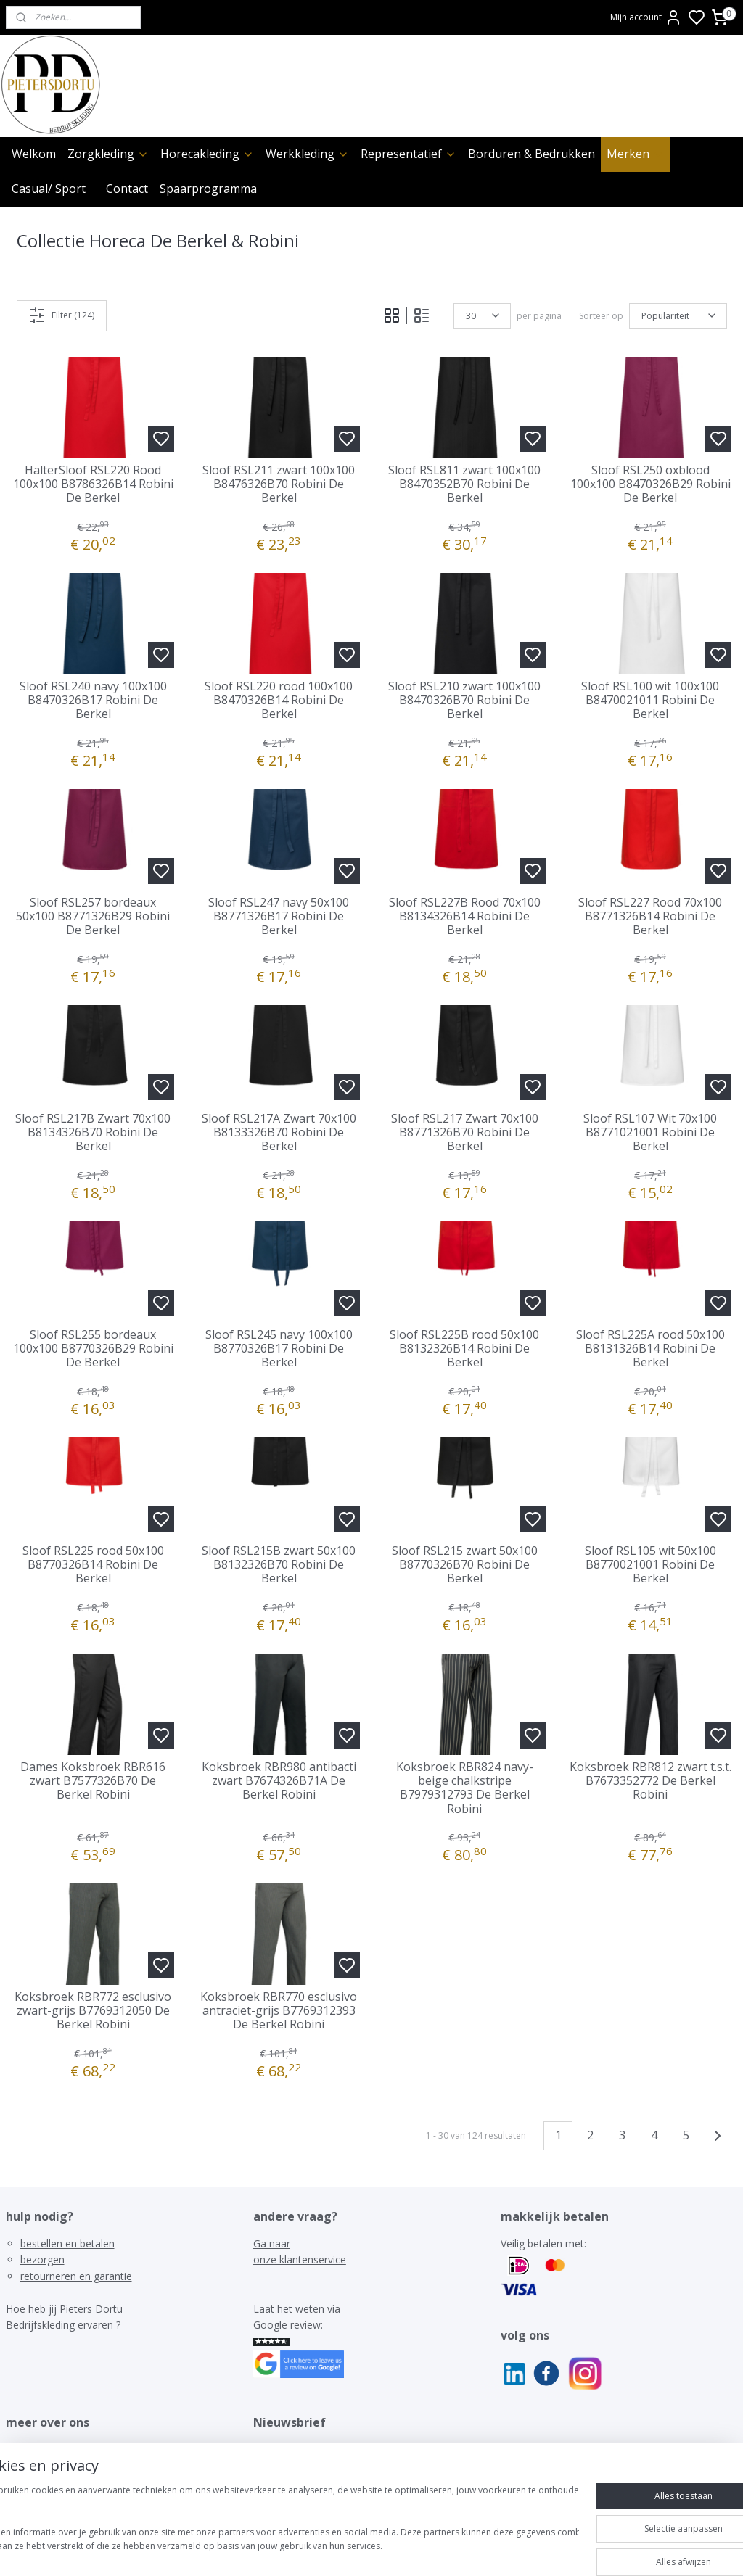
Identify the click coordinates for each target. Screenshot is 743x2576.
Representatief (408, 154)
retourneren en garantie (76, 2276)
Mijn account (646, 17)
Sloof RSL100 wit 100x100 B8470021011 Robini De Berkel (650, 701)
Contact (127, 189)
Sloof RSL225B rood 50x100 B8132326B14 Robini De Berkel (464, 1349)
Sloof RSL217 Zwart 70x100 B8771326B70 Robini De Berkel (464, 1133)
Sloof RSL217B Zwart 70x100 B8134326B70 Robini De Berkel (93, 1133)
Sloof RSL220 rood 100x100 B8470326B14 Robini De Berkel (279, 701)
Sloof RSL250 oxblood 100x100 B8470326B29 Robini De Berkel (650, 484)
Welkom (34, 154)
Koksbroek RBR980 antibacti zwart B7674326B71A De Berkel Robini (279, 1781)
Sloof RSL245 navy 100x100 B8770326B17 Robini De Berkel (279, 1349)
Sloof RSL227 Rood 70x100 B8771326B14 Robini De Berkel (650, 917)
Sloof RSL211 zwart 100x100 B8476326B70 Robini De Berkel (278, 484)
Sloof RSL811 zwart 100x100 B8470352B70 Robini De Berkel (464, 484)
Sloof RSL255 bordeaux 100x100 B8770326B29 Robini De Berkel (93, 1349)
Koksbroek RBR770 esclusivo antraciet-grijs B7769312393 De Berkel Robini (278, 2011)
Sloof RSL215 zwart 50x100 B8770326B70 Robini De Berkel (465, 1565)
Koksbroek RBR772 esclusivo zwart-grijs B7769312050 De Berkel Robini (93, 2011)
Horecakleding (207, 154)
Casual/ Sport (49, 189)
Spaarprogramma (208, 189)
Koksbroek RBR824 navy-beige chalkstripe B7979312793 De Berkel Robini (464, 1788)
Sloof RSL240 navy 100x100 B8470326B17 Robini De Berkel (93, 701)
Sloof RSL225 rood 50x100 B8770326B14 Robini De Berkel (93, 1565)
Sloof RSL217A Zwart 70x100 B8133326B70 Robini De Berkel (279, 1133)
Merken (635, 154)
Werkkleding (307, 154)
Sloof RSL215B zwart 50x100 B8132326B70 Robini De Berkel (279, 1565)
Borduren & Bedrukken (531, 154)
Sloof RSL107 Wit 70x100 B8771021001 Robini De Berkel (650, 1133)
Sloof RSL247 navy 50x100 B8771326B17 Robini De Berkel (278, 917)
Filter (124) (61, 315)
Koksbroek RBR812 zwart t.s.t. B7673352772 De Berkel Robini (650, 1781)
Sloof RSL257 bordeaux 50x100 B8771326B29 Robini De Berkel (93, 917)
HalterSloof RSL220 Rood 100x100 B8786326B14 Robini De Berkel (93, 484)
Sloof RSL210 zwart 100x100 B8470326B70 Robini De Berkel (464, 701)
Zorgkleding (108, 154)
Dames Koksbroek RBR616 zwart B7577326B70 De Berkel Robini (92, 1781)
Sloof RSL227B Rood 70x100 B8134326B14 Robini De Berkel (465, 917)
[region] (275, 2525)
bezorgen (42, 2259)
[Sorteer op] (678, 316)
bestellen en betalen (67, 2243)
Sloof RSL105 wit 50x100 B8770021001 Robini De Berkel (650, 1565)
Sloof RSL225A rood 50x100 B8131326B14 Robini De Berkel (650, 1349)
